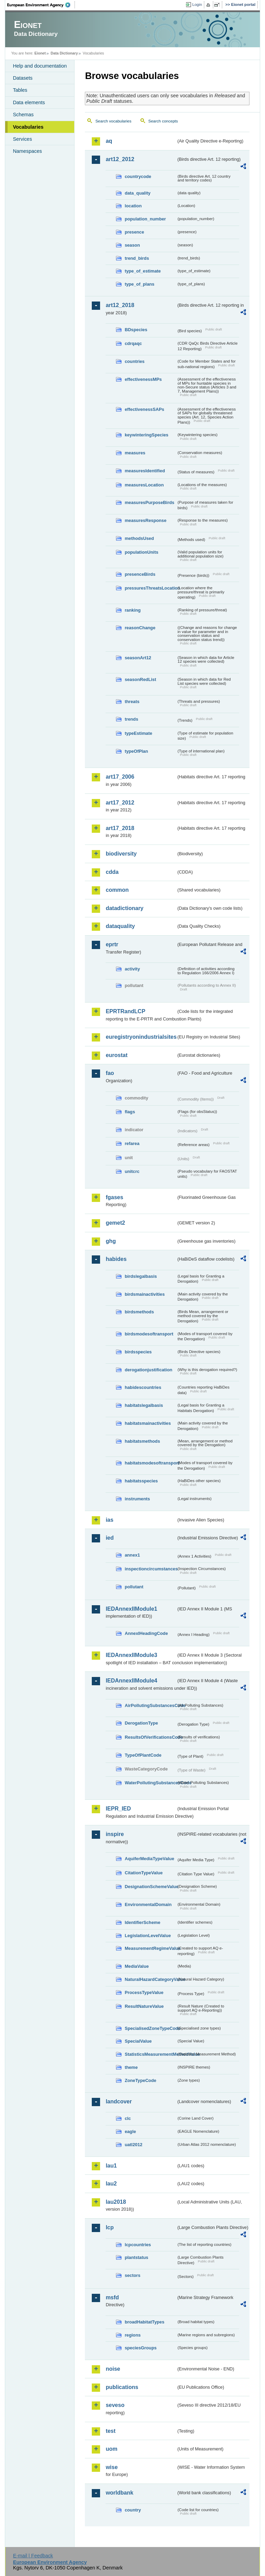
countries (135, 361)
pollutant (134, 1586)
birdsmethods (139, 1311)
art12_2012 (120, 159)
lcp (110, 2227)
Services (22, 139)
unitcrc (132, 1171)
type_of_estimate (143, 271)
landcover (119, 2101)
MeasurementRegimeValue (150, 1948)
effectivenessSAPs (144, 409)
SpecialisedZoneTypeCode (150, 2028)
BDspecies (136, 329)
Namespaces (27, 151)
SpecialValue (138, 2041)
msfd (112, 2297)
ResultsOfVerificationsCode (150, 1737)
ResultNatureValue (144, 2006)
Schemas (23, 114)
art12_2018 (120, 305)
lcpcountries (138, 2244)
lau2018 (116, 2202)
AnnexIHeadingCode (146, 1633)
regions (132, 2335)
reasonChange (140, 627)
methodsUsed (139, 538)
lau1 (111, 2166)
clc (128, 2118)
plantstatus (136, 2257)
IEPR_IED (118, 1809)
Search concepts (163, 121)
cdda (112, 872)
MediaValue (137, 1966)
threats (132, 701)
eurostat (116, 1055)
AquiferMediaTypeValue (149, 1858)
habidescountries (143, 1387)
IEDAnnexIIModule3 (131, 1655)
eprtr (112, 944)
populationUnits (141, 552)
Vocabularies (28, 127)
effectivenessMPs (143, 379)
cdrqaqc (133, 343)
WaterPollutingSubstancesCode (150, 1782)
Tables (20, 90)
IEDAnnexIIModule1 (131, 1609)
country (133, 2510)
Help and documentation (40, 66)
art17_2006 (120, 777)
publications (122, 2387)
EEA (41, 4)
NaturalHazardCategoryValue (150, 1979)
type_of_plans (139, 284)
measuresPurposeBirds (149, 502)
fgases (114, 1197)
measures (135, 452)
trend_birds (137, 258)
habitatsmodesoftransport (150, 1462)
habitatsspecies (141, 1480)
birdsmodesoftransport (149, 1333)
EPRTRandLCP (125, 1011)
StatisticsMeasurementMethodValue (150, 2054)
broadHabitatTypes (144, 2322)
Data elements (29, 102)
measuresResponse (145, 520)
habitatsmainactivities (148, 1423)
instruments (137, 1498)
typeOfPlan (136, 751)
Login (197, 4)
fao (110, 1073)
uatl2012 (133, 2144)
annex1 (132, 1555)
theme (131, 2067)
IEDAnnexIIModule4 (131, 1681)
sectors (132, 2275)
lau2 (111, 2184)
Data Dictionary (64, 53)
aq (109, 141)
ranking (132, 610)
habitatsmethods (142, 1441)
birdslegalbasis (141, 1276)
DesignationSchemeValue (150, 1886)
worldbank (119, 2493)
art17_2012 (120, 803)
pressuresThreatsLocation (150, 588)
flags (130, 1111)
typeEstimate (138, 733)
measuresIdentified (145, 470)
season (132, 245)
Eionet (40, 53)
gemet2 (115, 1223)
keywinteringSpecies (146, 434)
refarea (132, 1143)
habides (116, 1259)
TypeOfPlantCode (143, 1755)
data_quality (137, 193)
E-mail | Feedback (33, 2555)
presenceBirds (140, 574)
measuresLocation (144, 484)
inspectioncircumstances (150, 1568)
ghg (111, 1241)
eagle (130, 2131)
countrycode (138, 176)
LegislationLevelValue (148, 1935)
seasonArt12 (138, 657)
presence (134, 232)
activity (132, 968)
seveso (115, 2405)
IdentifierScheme (142, 1922)
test (110, 2431)
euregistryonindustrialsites (141, 1037)
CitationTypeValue (144, 1872)
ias (109, 1520)
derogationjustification (148, 1369)
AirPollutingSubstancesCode (150, 1705)
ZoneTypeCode (140, 2080)
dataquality (120, 926)
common (117, 890)
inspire (115, 1834)
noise (113, 2369)
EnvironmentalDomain (148, 1904)
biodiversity (121, 854)
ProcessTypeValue (144, 1992)
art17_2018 (120, 828)
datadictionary (124, 908)
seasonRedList (140, 679)
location (133, 205)
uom (111, 2449)
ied (110, 1538)
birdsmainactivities (145, 1294)
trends (131, 719)
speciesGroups (140, 2347)
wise (112, 2467)
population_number (145, 218)
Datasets (22, 78)
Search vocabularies (113, 121)
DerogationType (141, 1723)
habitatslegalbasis (144, 1405)
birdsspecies (138, 1351)
